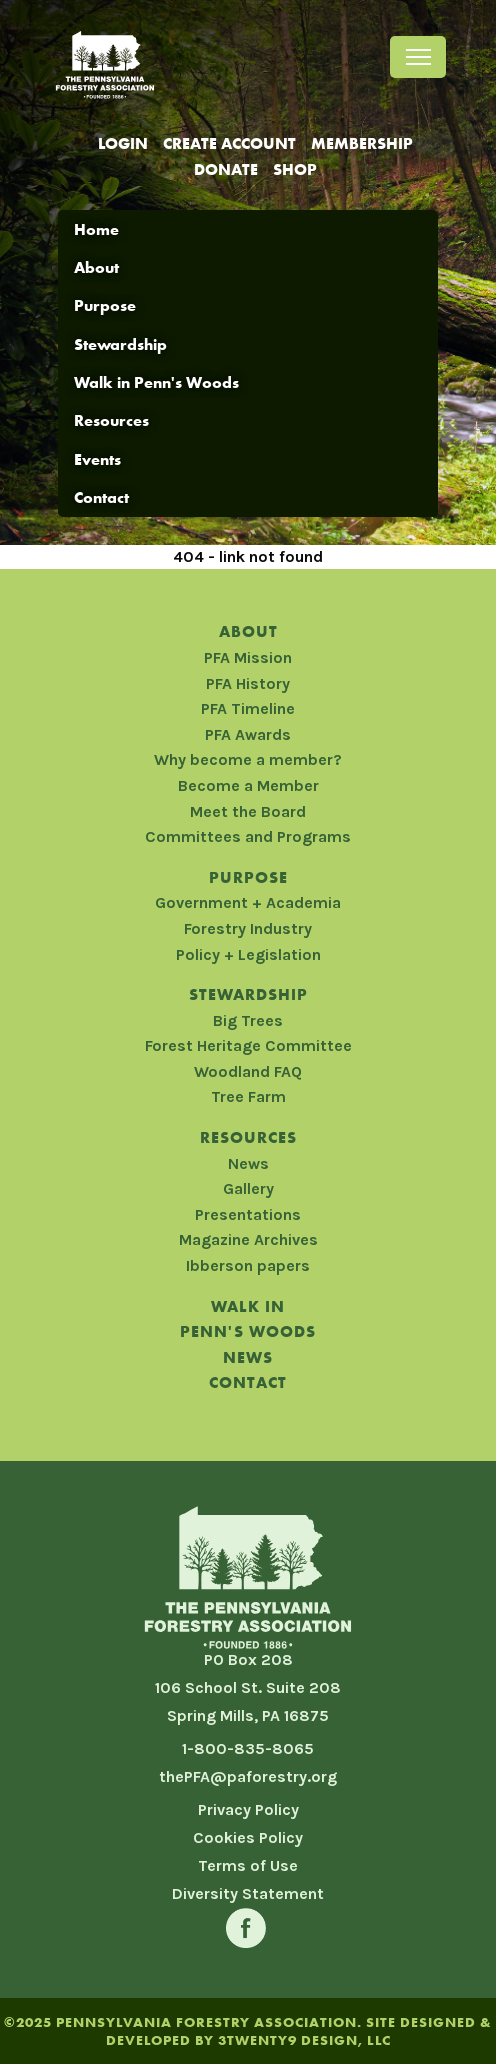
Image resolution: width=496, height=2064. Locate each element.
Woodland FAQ (248, 1071)
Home (96, 229)
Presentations (248, 1214)
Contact (101, 497)
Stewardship (120, 344)
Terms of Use (248, 1865)
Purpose (105, 305)
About (96, 267)
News (248, 1163)
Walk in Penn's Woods (156, 382)
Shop (295, 169)
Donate (226, 169)
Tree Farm (248, 1096)
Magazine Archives (248, 1239)
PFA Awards (248, 734)
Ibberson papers (248, 1265)
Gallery (248, 1188)
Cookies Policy (248, 1837)
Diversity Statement (248, 1893)
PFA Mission (248, 657)
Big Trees (248, 1020)
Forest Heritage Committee (248, 1045)
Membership (362, 143)
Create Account (229, 143)
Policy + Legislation (248, 954)
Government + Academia (248, 902)
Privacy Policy (248, 1809)
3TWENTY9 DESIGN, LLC (304, 2040)
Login (123, 143)
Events (97, 459)
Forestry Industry (248, 928)
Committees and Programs (248, 836)
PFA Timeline (248, 708)
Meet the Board (248, 811)
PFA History (248, 683)
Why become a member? (248, 759)
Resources (111, 420)
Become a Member (248, 785)
